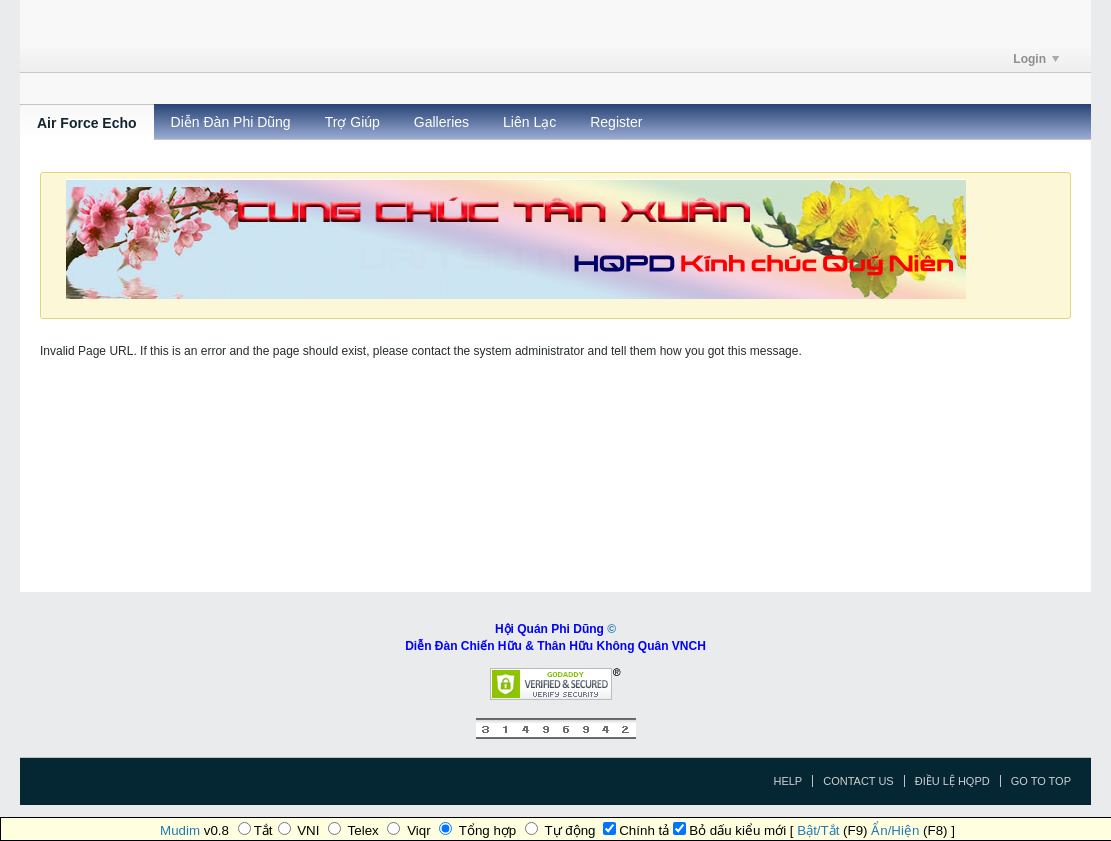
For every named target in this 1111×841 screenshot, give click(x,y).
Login (1036, 59)
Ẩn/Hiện (895, 830)
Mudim (180, 830)
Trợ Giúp (352, 122)
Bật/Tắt (818, 830)
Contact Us (858, 781)
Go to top (1041, 781)
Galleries (441, 122)
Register (616, 122)
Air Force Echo (87, 123)
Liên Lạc (529, 122)
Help (787, 781)
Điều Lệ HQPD (952, 781)
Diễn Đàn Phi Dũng (231, 122)
